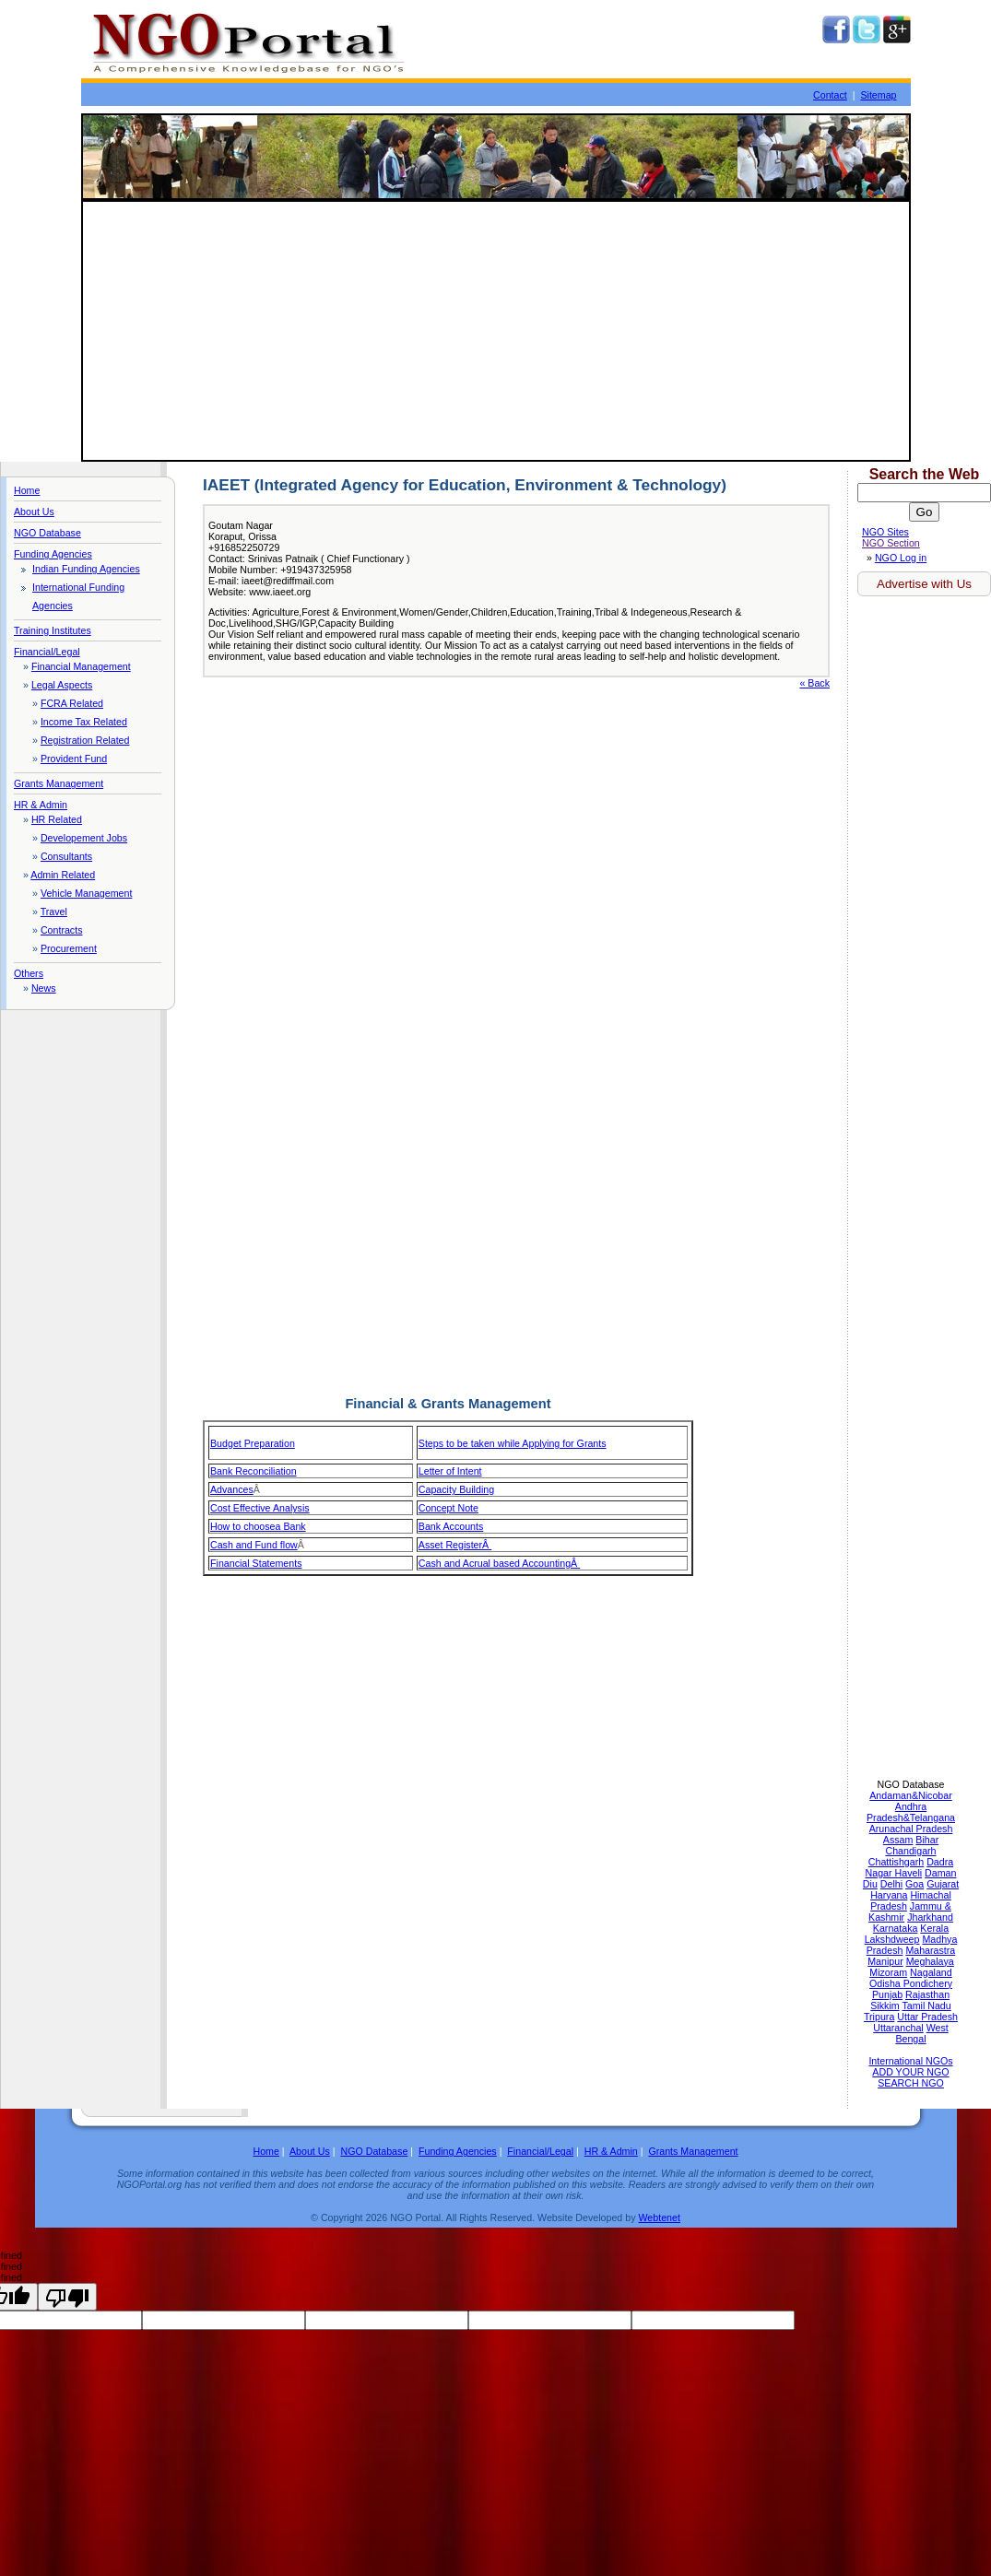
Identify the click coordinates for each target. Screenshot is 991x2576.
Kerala (934, 1928)
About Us (34, 511)
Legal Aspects (61, 684)
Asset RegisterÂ (455, 1544)
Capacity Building (456, 1489)
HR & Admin (40, 804)
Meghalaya (930, 1961)
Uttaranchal (898, 2027)
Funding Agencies (53, 553)
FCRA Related (72, 703)
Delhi (891, 1883)
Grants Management (58, 783)
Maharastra (930, 1950)
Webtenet (658, 2217)
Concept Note (448, 1507)
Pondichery (927, 1983)
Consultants (66, 856)
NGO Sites (885, 531)
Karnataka (895, 1928)
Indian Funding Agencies (86, 568)
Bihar (926, 1839)
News (43, 988)
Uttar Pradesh (927, 2016)
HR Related (56, 819)
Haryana (888, 1894)
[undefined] (67, 2297)
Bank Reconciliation (253, 1470)
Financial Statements (256, 1563)
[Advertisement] (496, 331)
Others (28, 973)
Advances (232, 1489)
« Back (814, 682)
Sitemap (878, 94)
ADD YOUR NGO (910, 2071)
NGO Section (891, 542)
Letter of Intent (450, 1470)
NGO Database (47, 532)
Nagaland (931, 1972)
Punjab (887, 1994)
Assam (898, 1839)
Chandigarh (910, 1850)
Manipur (885, 1961)
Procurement (69, 948)
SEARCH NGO (911, 2082)
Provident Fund (74, 758)
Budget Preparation (252, 1443)
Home (27, 490)
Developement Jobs (84, 837)
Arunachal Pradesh (911, 1828)
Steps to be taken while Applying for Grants (513, 1443)
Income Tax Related (84, 721)
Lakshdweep (892, 1939)
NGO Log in (900, 557)
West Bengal (921, 2033)
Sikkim (884, 2005)
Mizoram (888, 1972)
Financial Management (81, 666)
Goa (914, 1883)
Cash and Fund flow (254, 1544)
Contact (830, 94)
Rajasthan (927, 1994)
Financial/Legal (47, 651)
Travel (54, 911)
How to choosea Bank (258, 1526)
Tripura (879, 2016)
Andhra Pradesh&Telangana (911, 1812)
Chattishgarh (896, 1861)
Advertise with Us (924, 584)
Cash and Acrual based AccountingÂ (499, 1563)
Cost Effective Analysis (260, 1507)
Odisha (886, 1983)
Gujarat (942, 1883)
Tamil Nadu (926, 2005)
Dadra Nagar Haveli (910, 1867)
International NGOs (910, 2060)
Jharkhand (930, 1917)
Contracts (62, 929)
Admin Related (62, 874)
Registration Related (85, 740)
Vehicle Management (87, 893)
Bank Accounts (451, 1526)
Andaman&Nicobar (910, 1795)
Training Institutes (52, 630)
